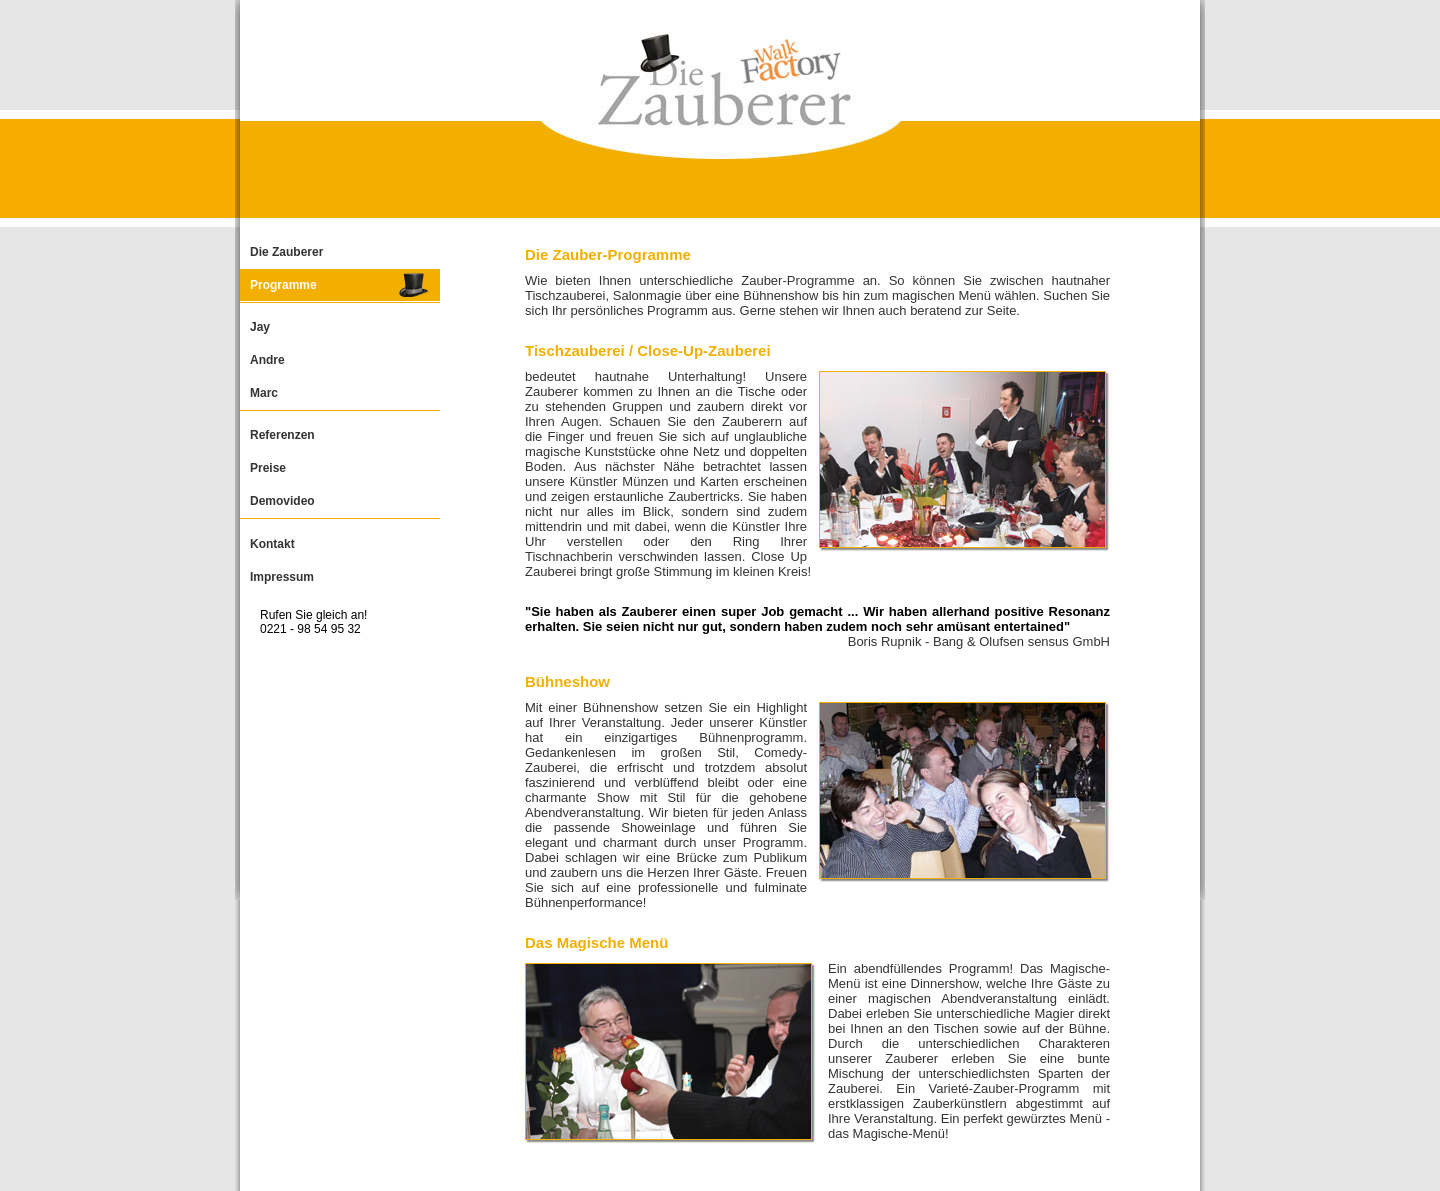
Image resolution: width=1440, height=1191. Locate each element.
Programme (283, 285)
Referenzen (282, 435)
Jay (260, 327)
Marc (264, 393)
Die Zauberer (286, 252)
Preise (268, 468)
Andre (267, 360)
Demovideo (282, 501)
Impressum (282, 577)
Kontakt (272, 544)
